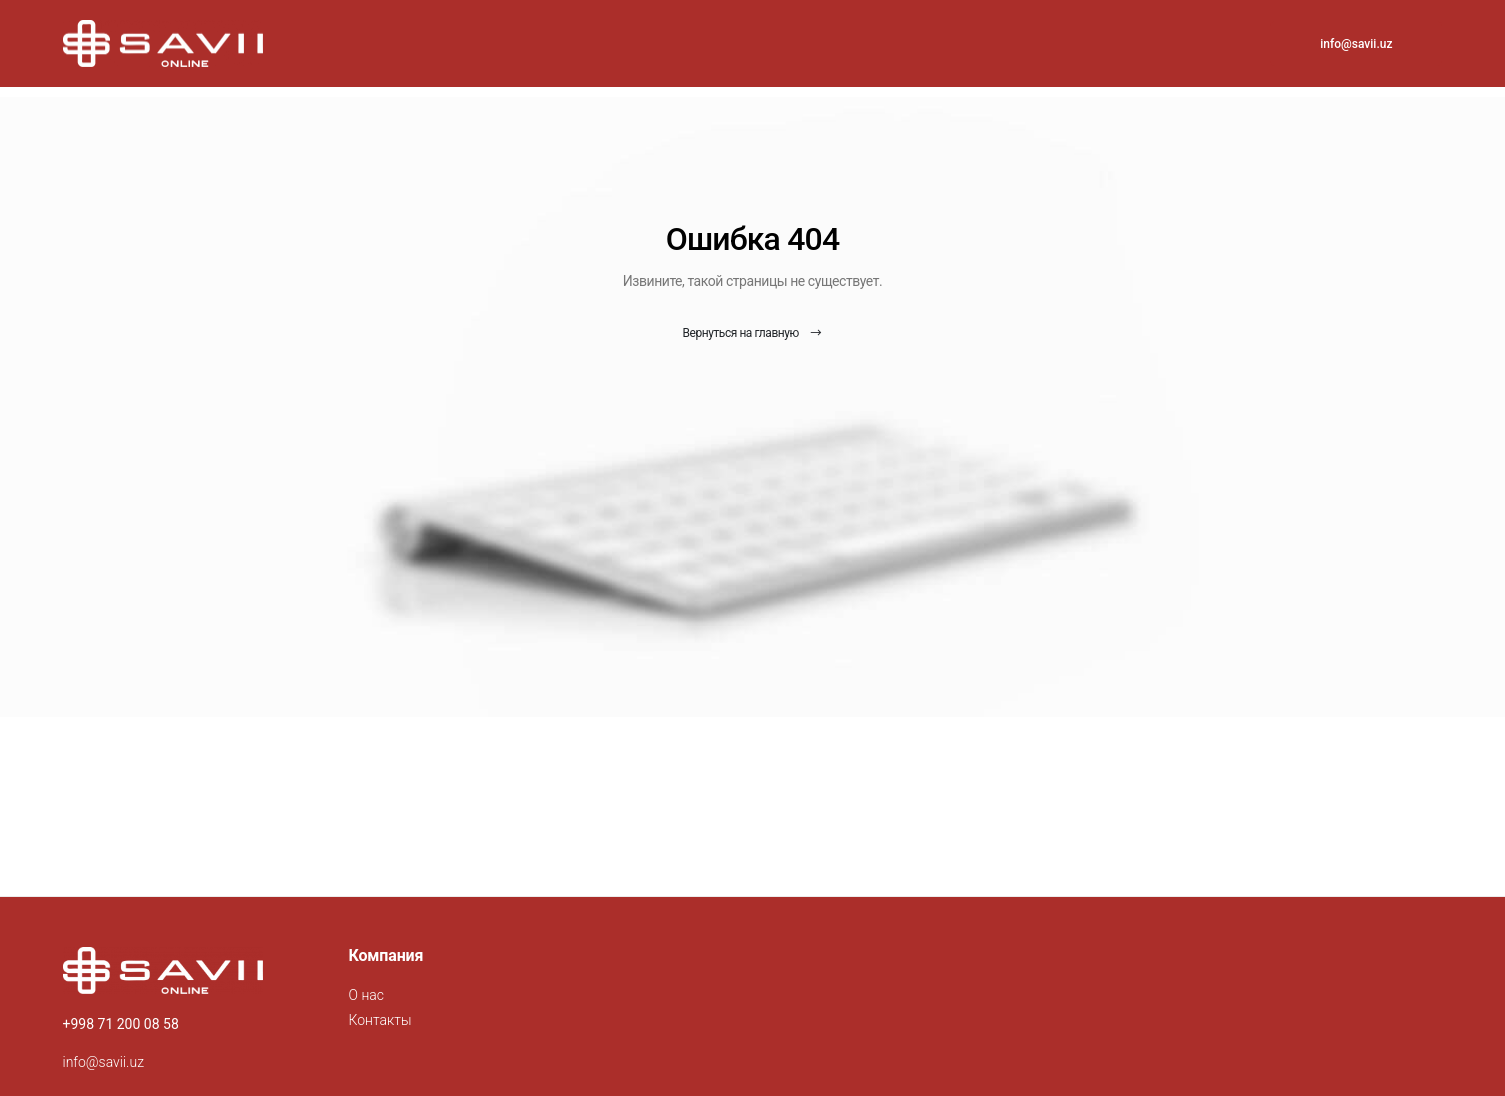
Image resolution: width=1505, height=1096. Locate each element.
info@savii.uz (1356, 44)
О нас (366, 995)
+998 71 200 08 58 (121, 1024)
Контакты (380, 1020)
